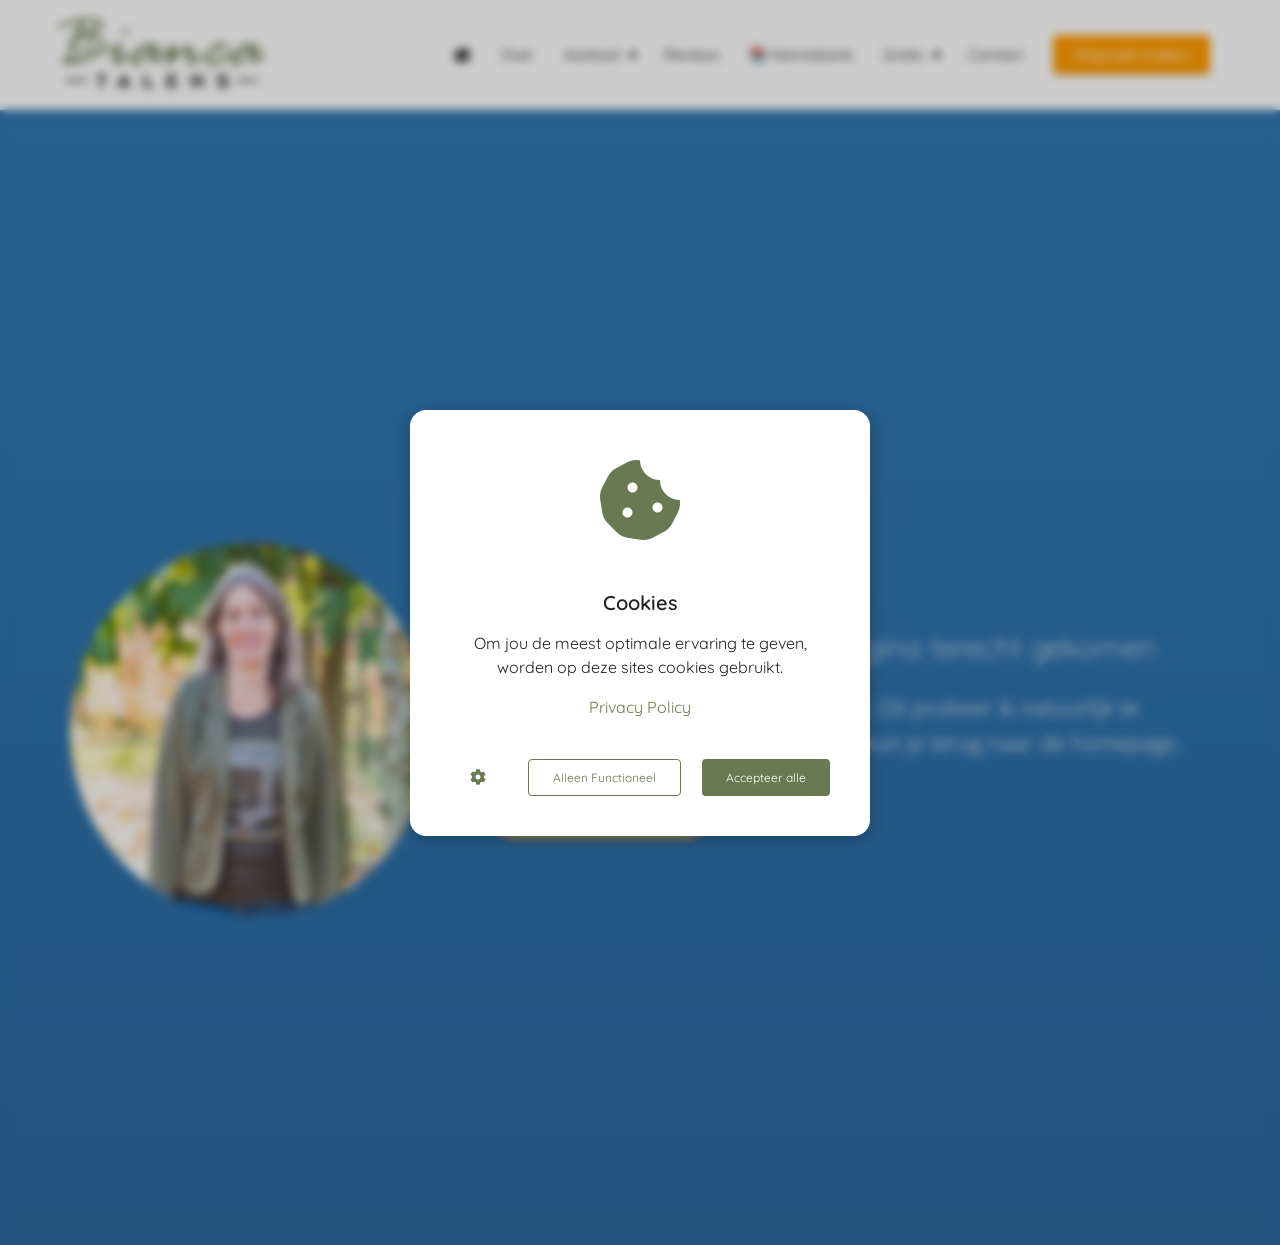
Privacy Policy (640, 707)
